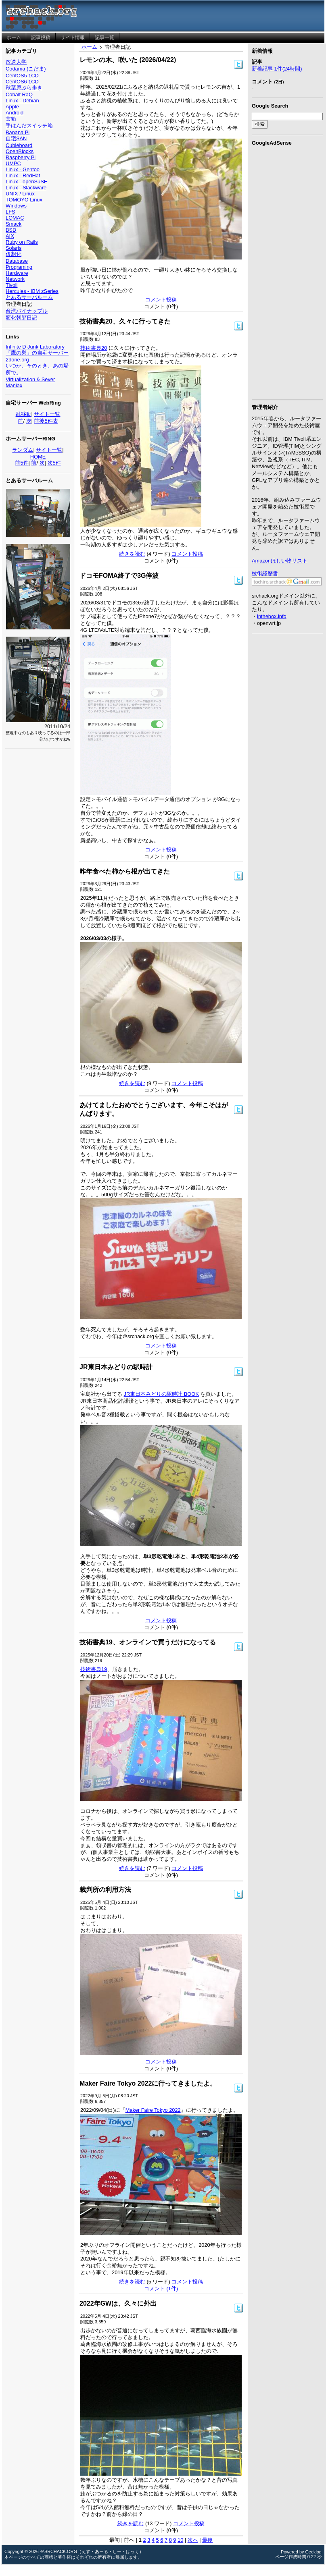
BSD (11, 230)
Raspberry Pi (21, 157)
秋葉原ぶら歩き (24, 88)
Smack (13, 224)
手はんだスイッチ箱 (29, 125)
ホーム (89, 47)
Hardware (17, 273)
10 (180, 2540)
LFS (10, 212)
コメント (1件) (161, 2288)
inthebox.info (271, 616)
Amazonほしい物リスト (279, 561)
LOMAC (15, 218)
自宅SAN (16, 138)
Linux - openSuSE (26, 182)
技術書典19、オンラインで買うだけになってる (147, 1642)
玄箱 (11, 119)
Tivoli (11, 285)
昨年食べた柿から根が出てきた (124, 871)
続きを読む (132, 554)
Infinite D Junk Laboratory (35, 347)
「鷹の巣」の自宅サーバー (37, 353)
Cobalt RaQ (19, 94)
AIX (10, 236)
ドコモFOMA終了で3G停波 (119, 575)
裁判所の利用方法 (105, 1889)
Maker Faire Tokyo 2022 (153, 2110)
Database (17, 261)
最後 (207, 2540)
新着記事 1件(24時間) (277, 69)
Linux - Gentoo (23, 169)
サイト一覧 (47, 414)
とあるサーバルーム (29, 297)
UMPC (13, 163)
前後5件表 (46, 421)
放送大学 (16, 62)
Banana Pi (17, 132)
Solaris (13, 248)
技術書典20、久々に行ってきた (125, 321)
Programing (19, 267)
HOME (38, 457)
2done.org (17, 360)
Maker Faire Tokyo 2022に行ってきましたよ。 (147, 2083)
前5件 (21, 463)
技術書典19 (93, 1669)
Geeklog (313, 2551)
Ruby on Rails (22, 242)
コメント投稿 (161, 300)
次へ (193, 2540)
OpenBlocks (19, 151)
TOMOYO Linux (24, 200)
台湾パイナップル (27, 311)
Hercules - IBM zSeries (32, 291)
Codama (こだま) (26, 69)
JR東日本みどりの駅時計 (115, 1367)
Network (15, 279)
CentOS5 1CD (22, 76)
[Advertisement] (287, 271)
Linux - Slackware (26, 188)
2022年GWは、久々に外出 (118, 2303)
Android (14, 113)
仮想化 (13, 254)
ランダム (22, 450)
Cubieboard (19, 145)
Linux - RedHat (23, 175)
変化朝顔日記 (21, 318)
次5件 (54, 463)
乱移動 (23, 414)
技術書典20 (93, 348)
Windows (16, 206)
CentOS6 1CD (22, 82)
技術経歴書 (265, 574)
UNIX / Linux (20, 194)
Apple (12, 107)
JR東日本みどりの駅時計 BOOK (161, 1394)
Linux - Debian (22, 101)
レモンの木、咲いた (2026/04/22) (127, 59)
